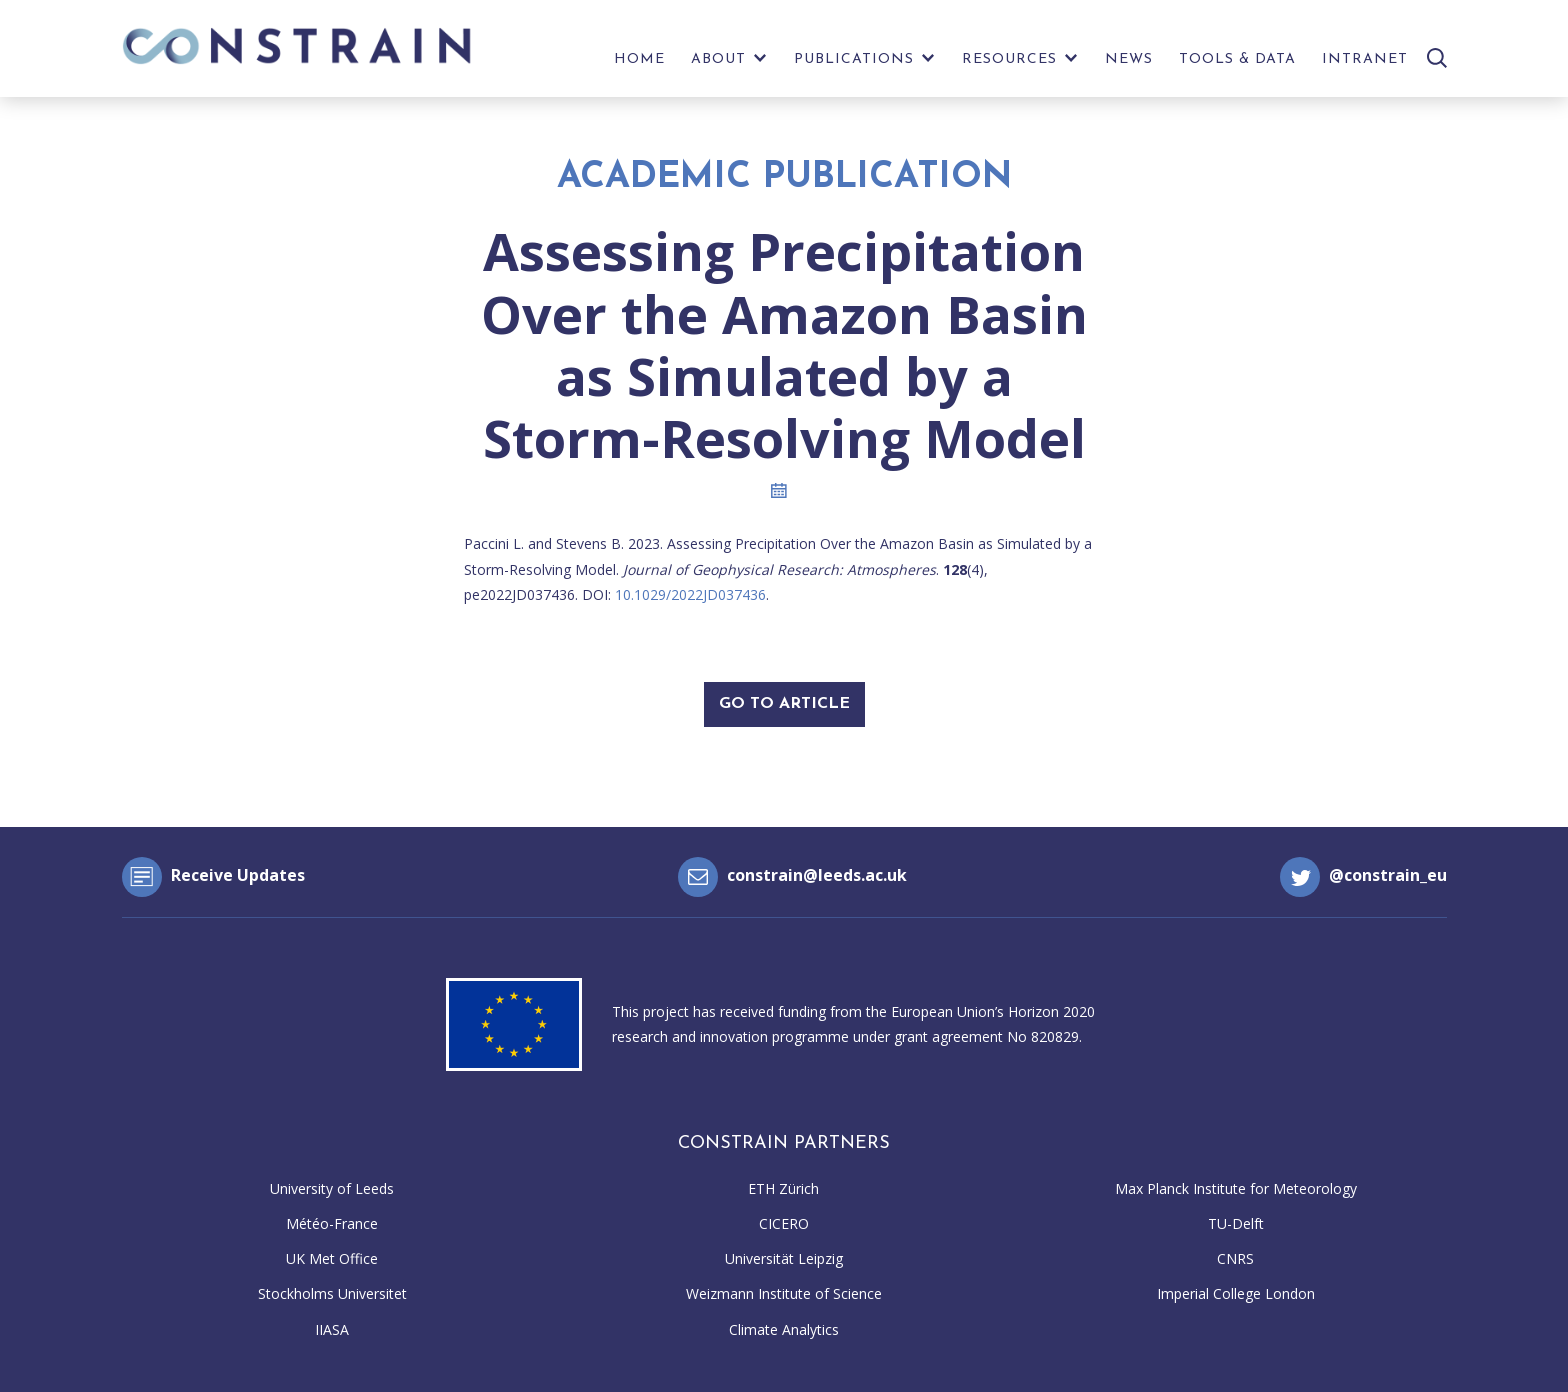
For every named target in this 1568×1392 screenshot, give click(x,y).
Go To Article (784, 704)
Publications (854, 59)
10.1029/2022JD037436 (690, 594)
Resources (1009, 59)
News (1129, 59)
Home (639, 59)
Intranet (1365, 59)
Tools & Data (1237, 59)
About (718, 59)
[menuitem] (639, 64)
